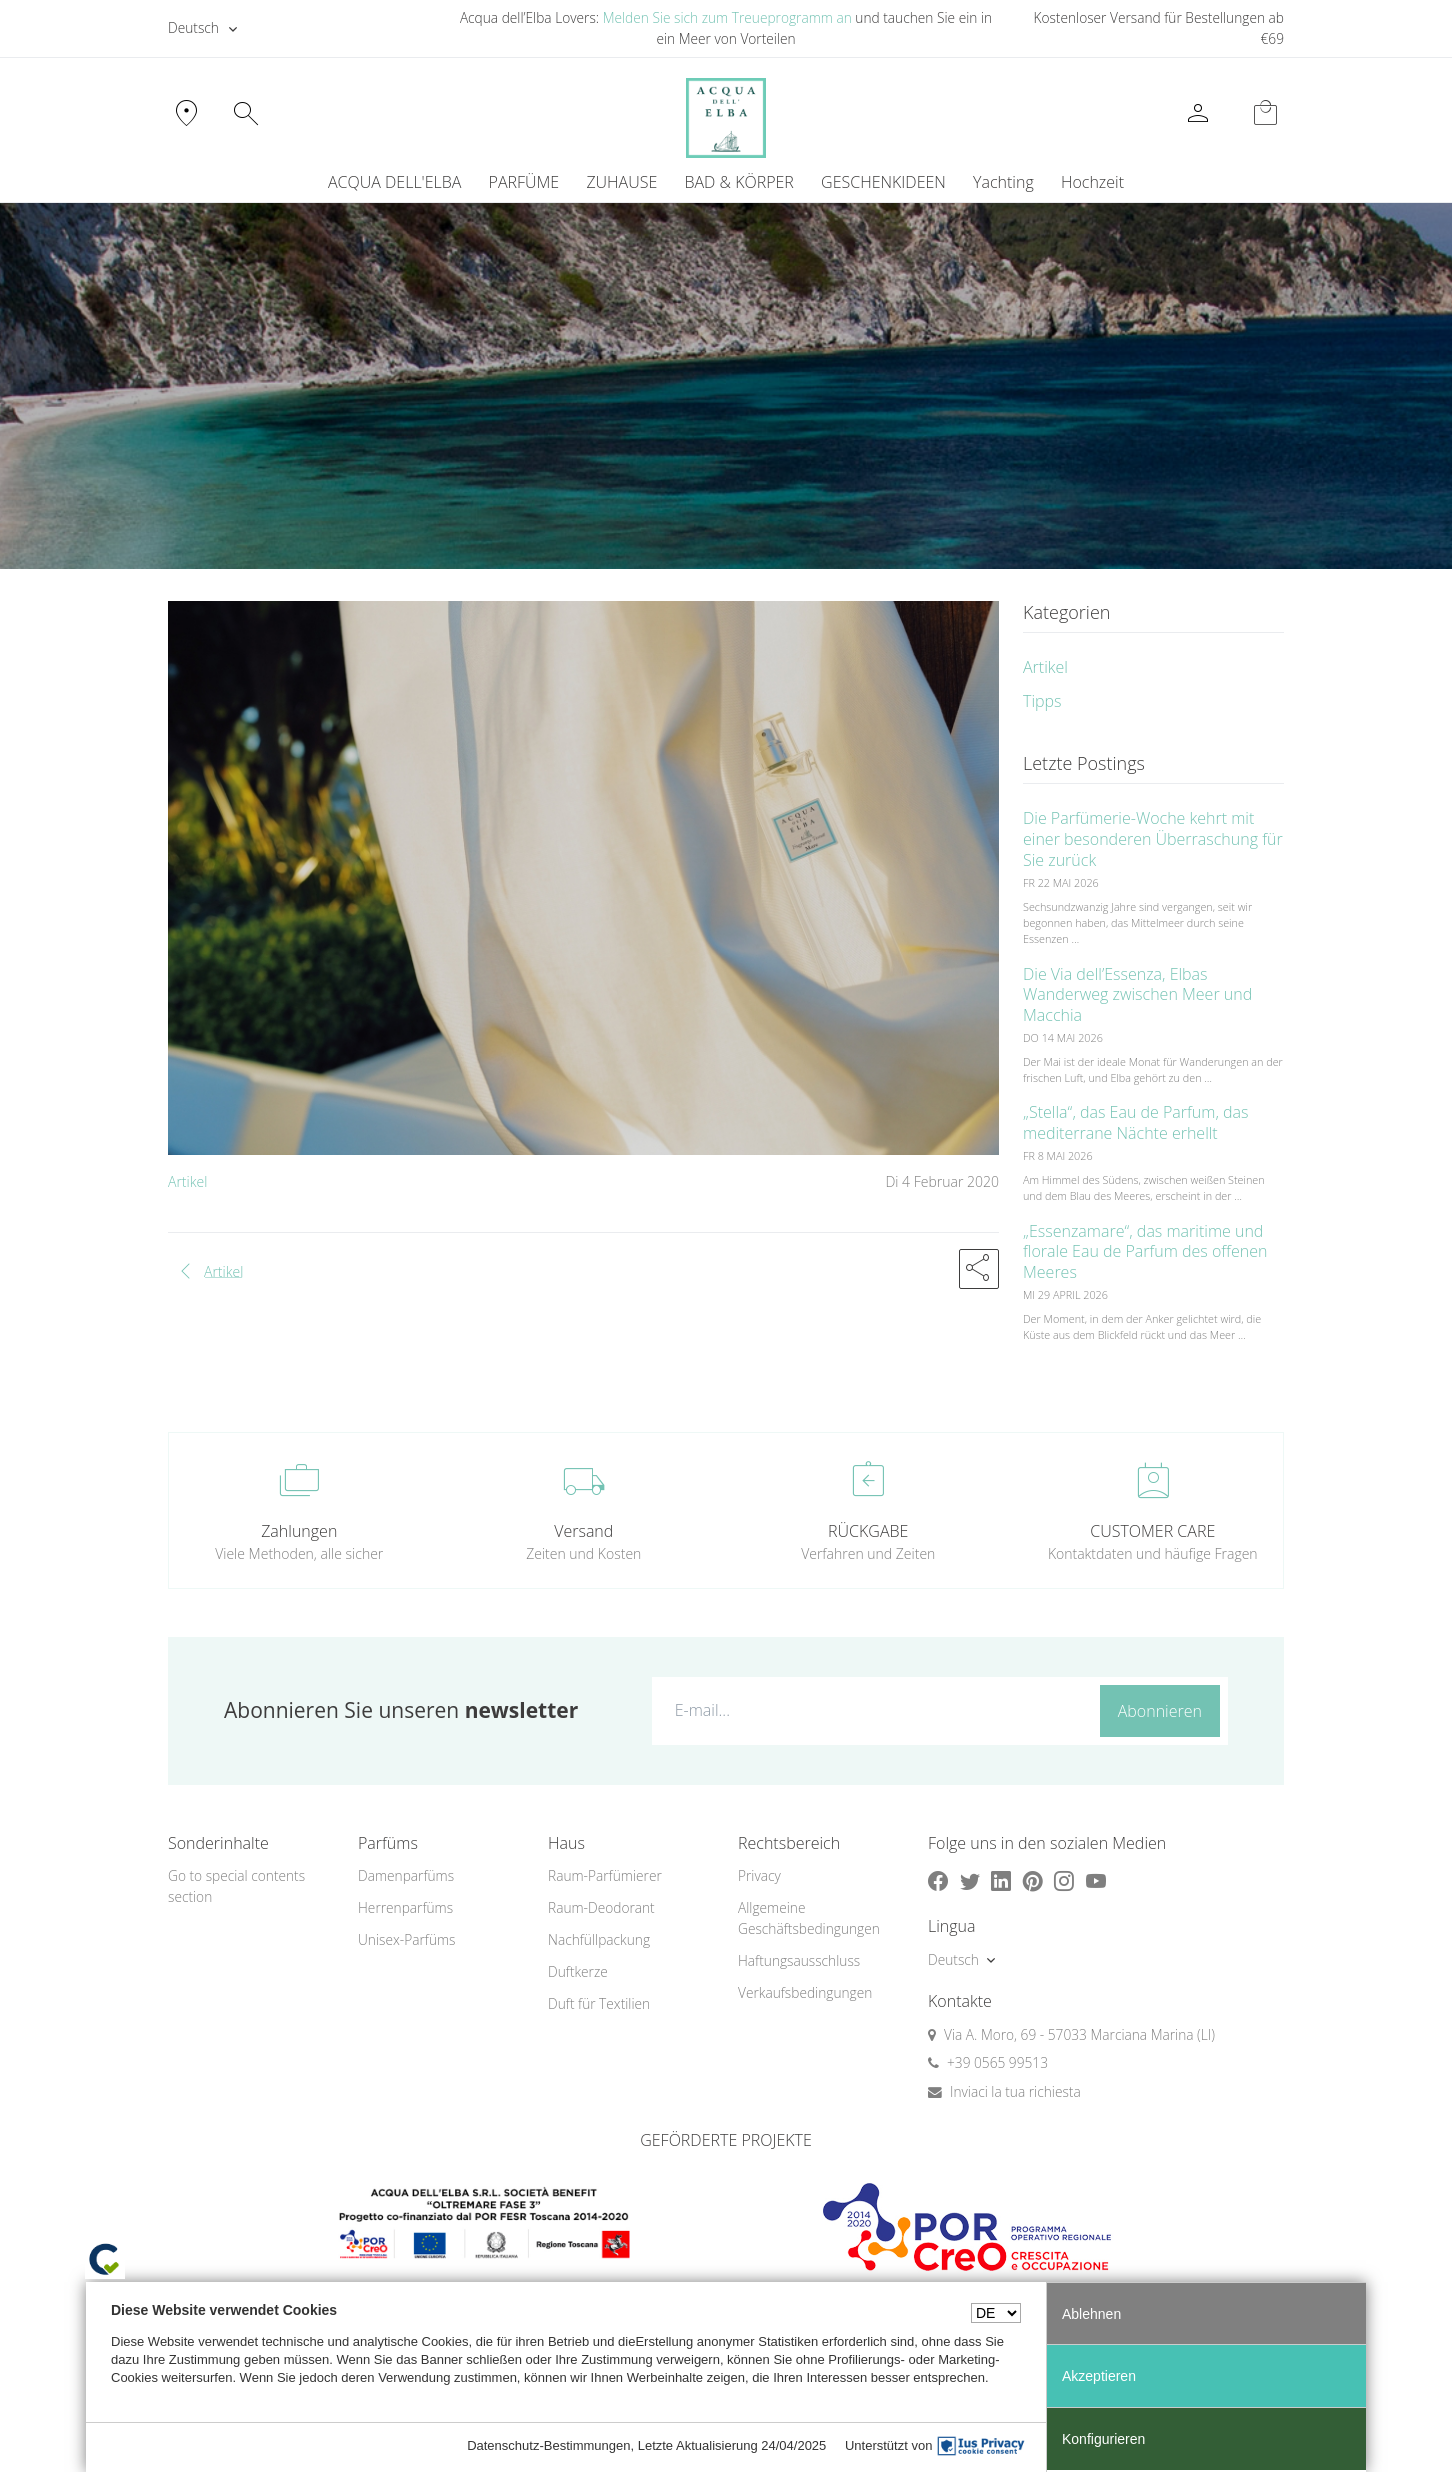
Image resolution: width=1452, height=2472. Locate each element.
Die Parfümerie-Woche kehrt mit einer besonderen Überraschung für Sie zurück (1153, 839)
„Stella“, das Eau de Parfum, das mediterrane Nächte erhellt (1135, 1122)
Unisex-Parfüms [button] (406, 1939)
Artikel (187, 1181)
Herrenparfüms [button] (405, 1907)
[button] (979, 1269)
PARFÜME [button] (524, 182)
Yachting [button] (1003, 182)
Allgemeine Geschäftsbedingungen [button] (809, 1918)
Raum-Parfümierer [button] (605, 1875)
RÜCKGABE (868, 1531)
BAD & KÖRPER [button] (738, 182)
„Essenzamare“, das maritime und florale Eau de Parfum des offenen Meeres (1145, 1252)
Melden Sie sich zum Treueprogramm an (727, 17)
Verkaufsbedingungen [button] (805, 1992)
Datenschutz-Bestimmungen (548, 2445)
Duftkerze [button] (578, 1971)
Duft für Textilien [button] (599, 2003)
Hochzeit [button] (1092, 182)
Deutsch (193, 27)
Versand (583, 1531)
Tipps (1042, 701)
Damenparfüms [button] (406, 1875)
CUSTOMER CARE (1152, 1531)
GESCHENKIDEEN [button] (883, 182)
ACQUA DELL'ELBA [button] (394, 182)
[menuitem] (1003, 182)
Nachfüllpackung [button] (599, 1939)
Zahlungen (299, 1531)
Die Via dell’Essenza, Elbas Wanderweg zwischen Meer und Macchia (1137, 995)
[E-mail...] (871, 1710)
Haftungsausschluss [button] (799, 1960)
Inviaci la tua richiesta (1015, 2091)
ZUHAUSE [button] (621, 182)
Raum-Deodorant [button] (601, 1907)
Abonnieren (1160, 1711)
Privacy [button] (759, 1875)
